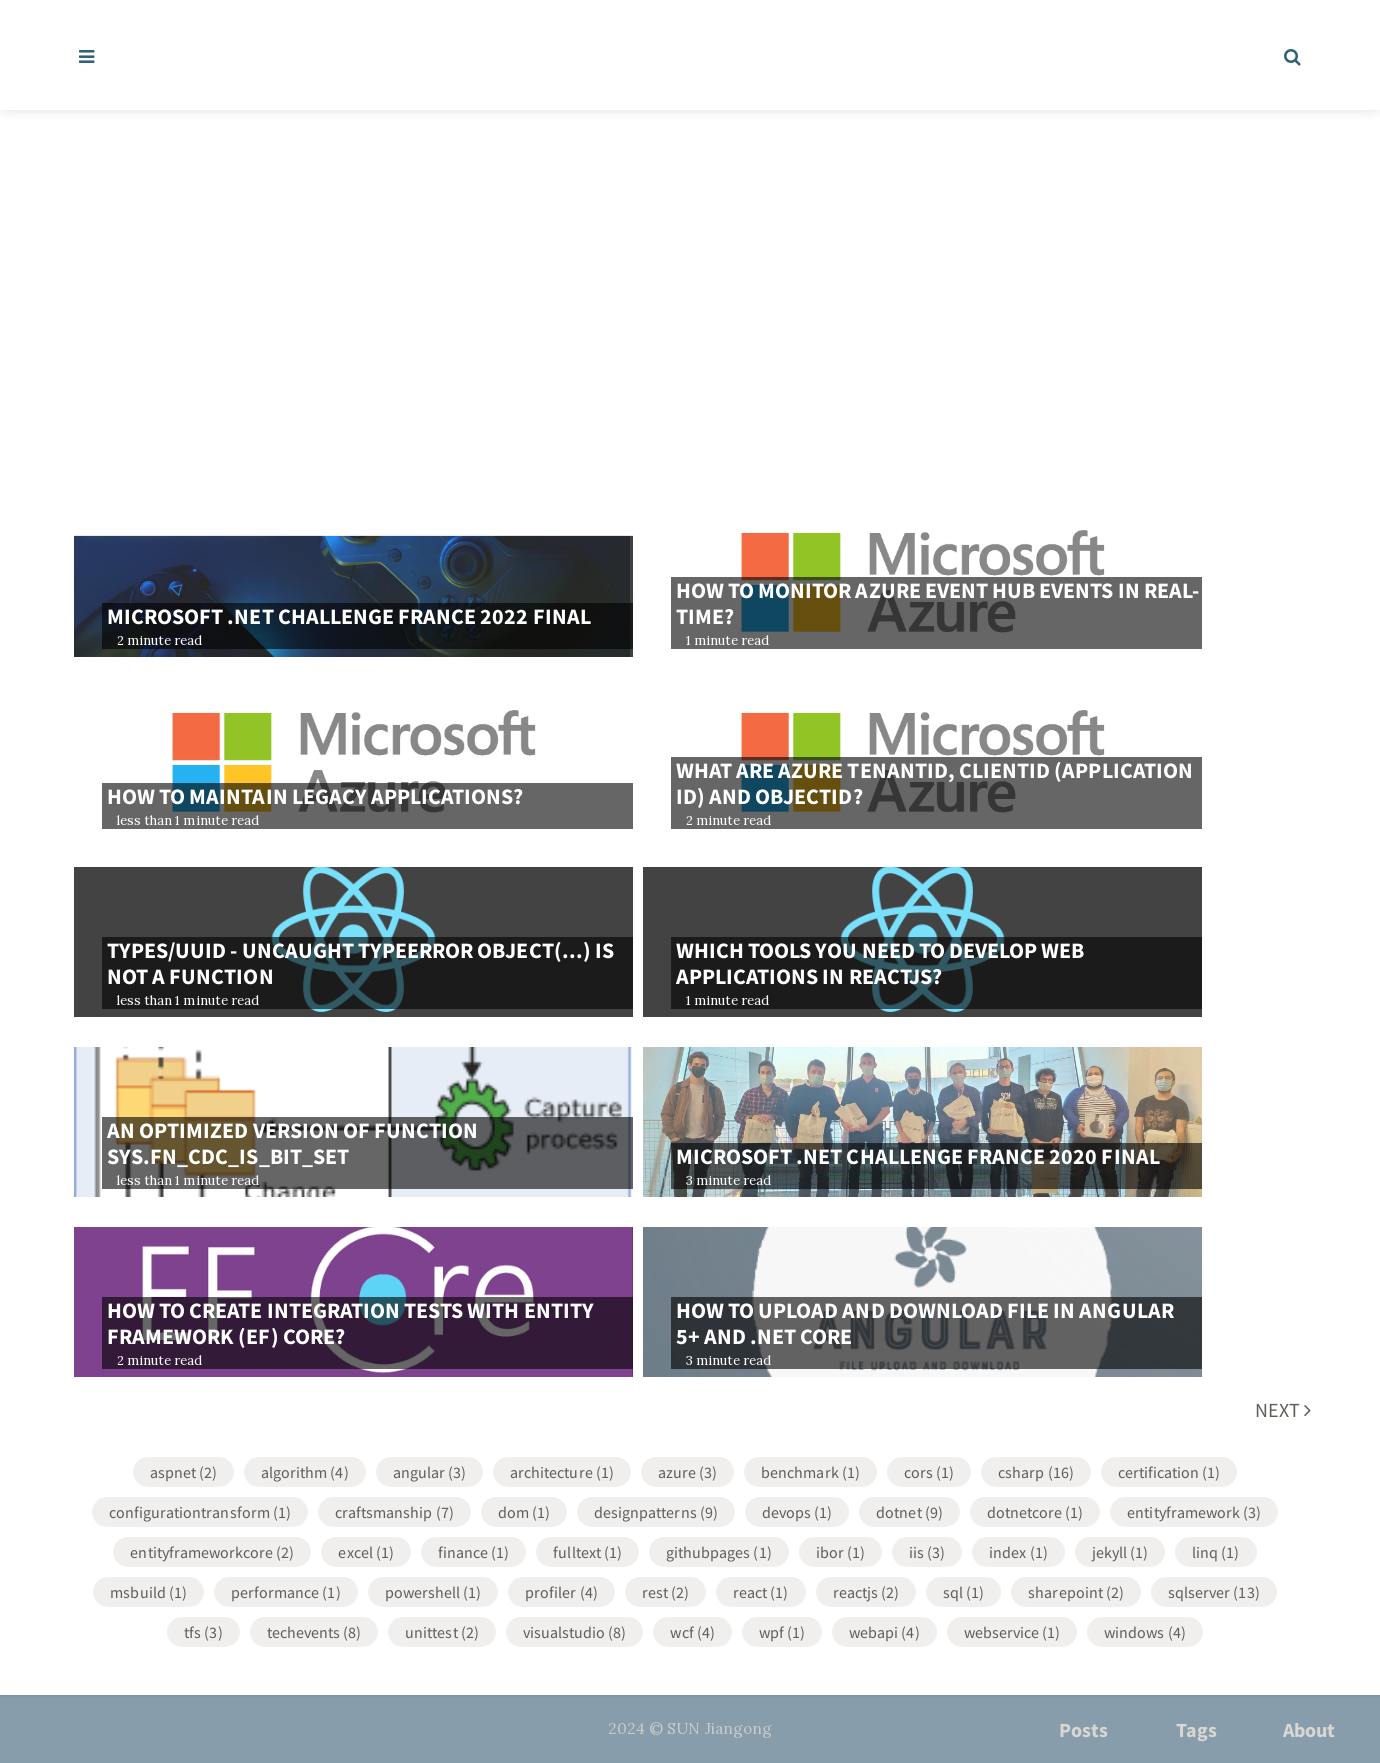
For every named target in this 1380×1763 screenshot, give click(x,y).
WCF (692, 1632)
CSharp (1036, 1472)
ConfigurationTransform (200, 1512)
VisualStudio (575, 1632)
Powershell (433, 1592)
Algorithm (305, 1472)
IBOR (840, 1552)
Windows (1145, 1632)
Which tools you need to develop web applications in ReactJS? (880, 963)
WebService (1012, 1632)
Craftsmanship (394, 1512)
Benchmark (810, 1472)
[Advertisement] (690, 260)
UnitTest (442, 1632)
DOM (524, 1512)
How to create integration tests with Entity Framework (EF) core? (350, 1323)
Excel (365, 1552)
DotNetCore (1035, 1512)
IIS (927, 1552)
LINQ (1215, 1552)
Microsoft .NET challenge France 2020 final (918, 1156)
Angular (430, 1472)
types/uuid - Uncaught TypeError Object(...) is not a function (360, 963)
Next (1283, 1409)
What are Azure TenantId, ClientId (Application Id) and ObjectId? (934, 783)
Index (1018, 1552)
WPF (782, 1632)
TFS (203, 1632)
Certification (1169, 1472)
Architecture (562, 1472)
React (760, 1592)
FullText (587, 1552)
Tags (1196, 1729)
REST (665, 1592)
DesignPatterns (656, 1512)
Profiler (561, 1592)
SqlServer (1214, 1592)
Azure (687, 1472)
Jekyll (1120, 1552)
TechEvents (314, 1632)
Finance (474, 1552)
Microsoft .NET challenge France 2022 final (349, 616)
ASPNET (183, 1472)
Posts (1083, 1729)
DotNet (909, 1512)
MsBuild (148, 1592)
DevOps (797, 1512)
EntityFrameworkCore (212, 1552)
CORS (929, 1472)
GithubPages (719, 1552)
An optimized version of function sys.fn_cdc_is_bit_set (292, 1143)
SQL (963, 1592)
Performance (286, 1592)
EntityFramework (1194, 1512)
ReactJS (866, 1592)
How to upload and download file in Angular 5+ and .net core (925, 1323)
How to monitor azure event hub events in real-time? (937, 603)
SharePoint (1076, 1592)
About (1309, 1729)
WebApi (884, 1632)
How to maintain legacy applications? (315, 796)
